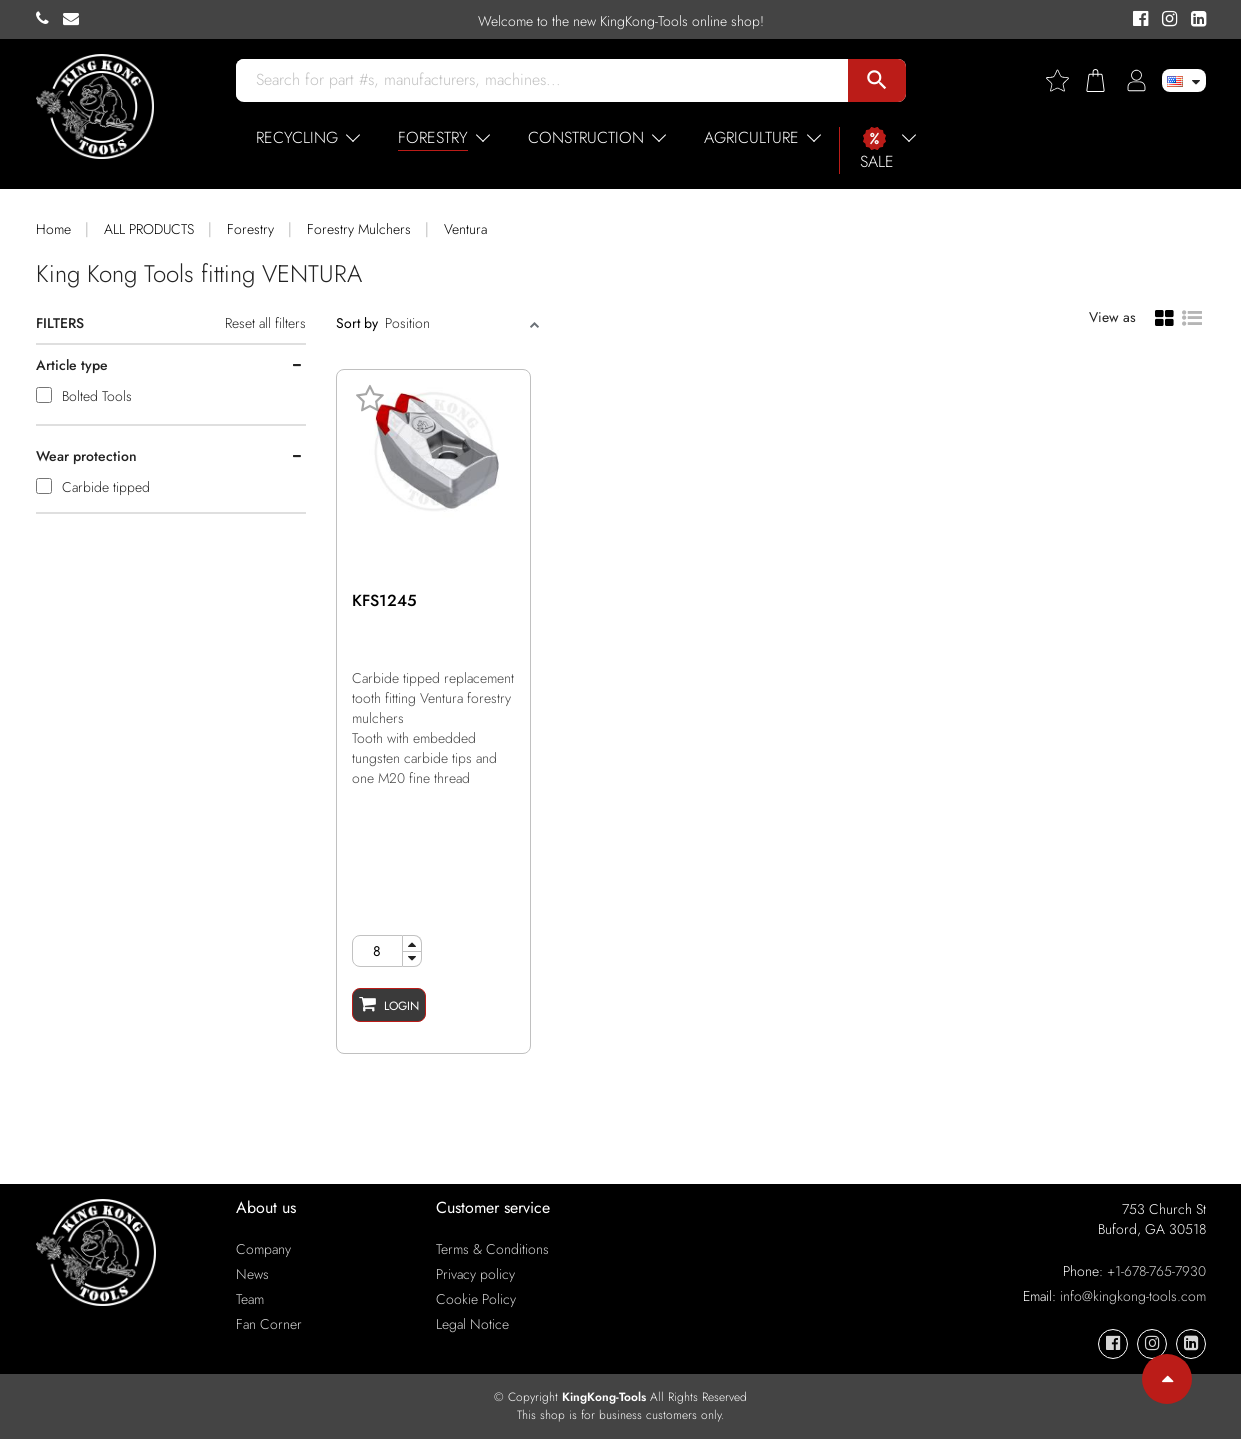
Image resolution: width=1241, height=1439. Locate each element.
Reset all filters (265, 323)
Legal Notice (472, 1324)
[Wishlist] (1065, 80)
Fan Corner (269, 1324)
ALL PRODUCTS (149, 229)
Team (250, 1299)
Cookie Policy (476, 1299)
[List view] (1192, 316)
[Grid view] (1164, 317)
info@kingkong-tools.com (1133, 1296)
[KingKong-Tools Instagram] (1166, 20)
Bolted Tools (97, 396)
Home (53, 229)
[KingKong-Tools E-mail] (76, 19)
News (252, 1274)
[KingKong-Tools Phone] (49, 19)
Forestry (250, 229)
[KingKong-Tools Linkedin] (1193, 20)
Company (263, 1249)
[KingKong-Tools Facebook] (1137, 20)
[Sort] (455, 323)
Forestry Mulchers (359, 229)
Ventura (465, 229)
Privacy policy (475, 1274)
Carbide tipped (106, 487)
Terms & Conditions (492, 1249)
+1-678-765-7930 (1156, 1271)
